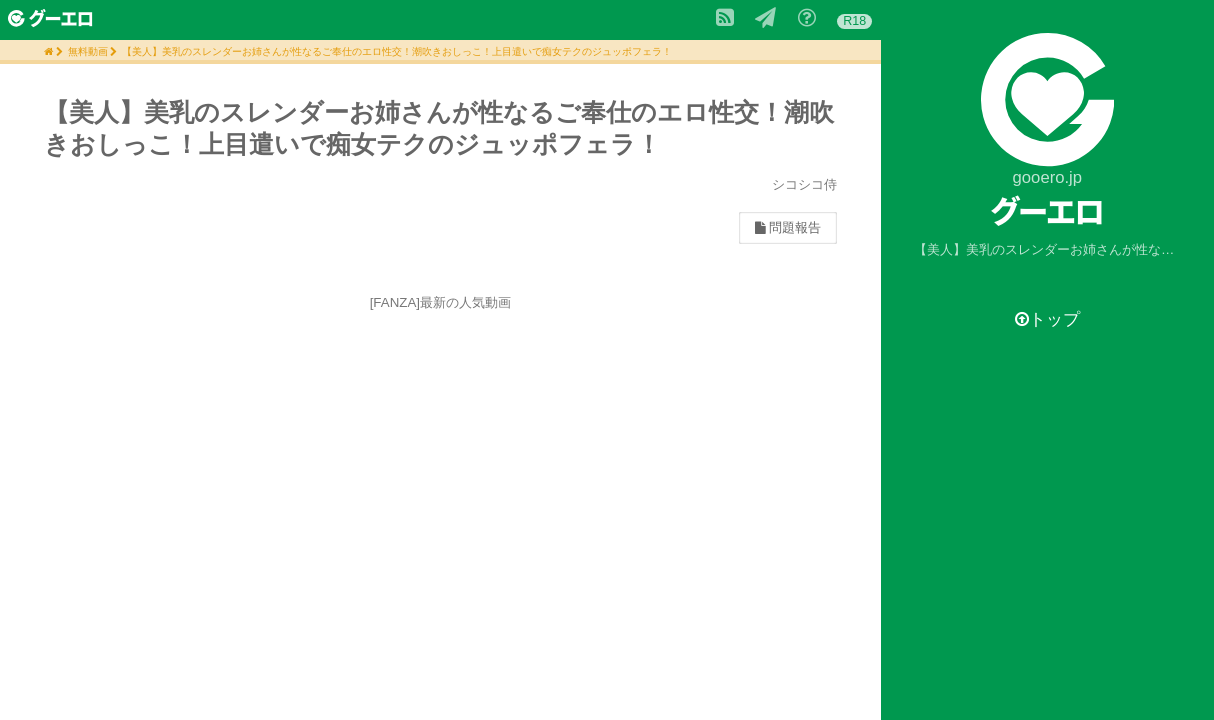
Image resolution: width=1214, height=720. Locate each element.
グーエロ (1047, 210)
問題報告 (788, 228)
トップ (1047, 319)
